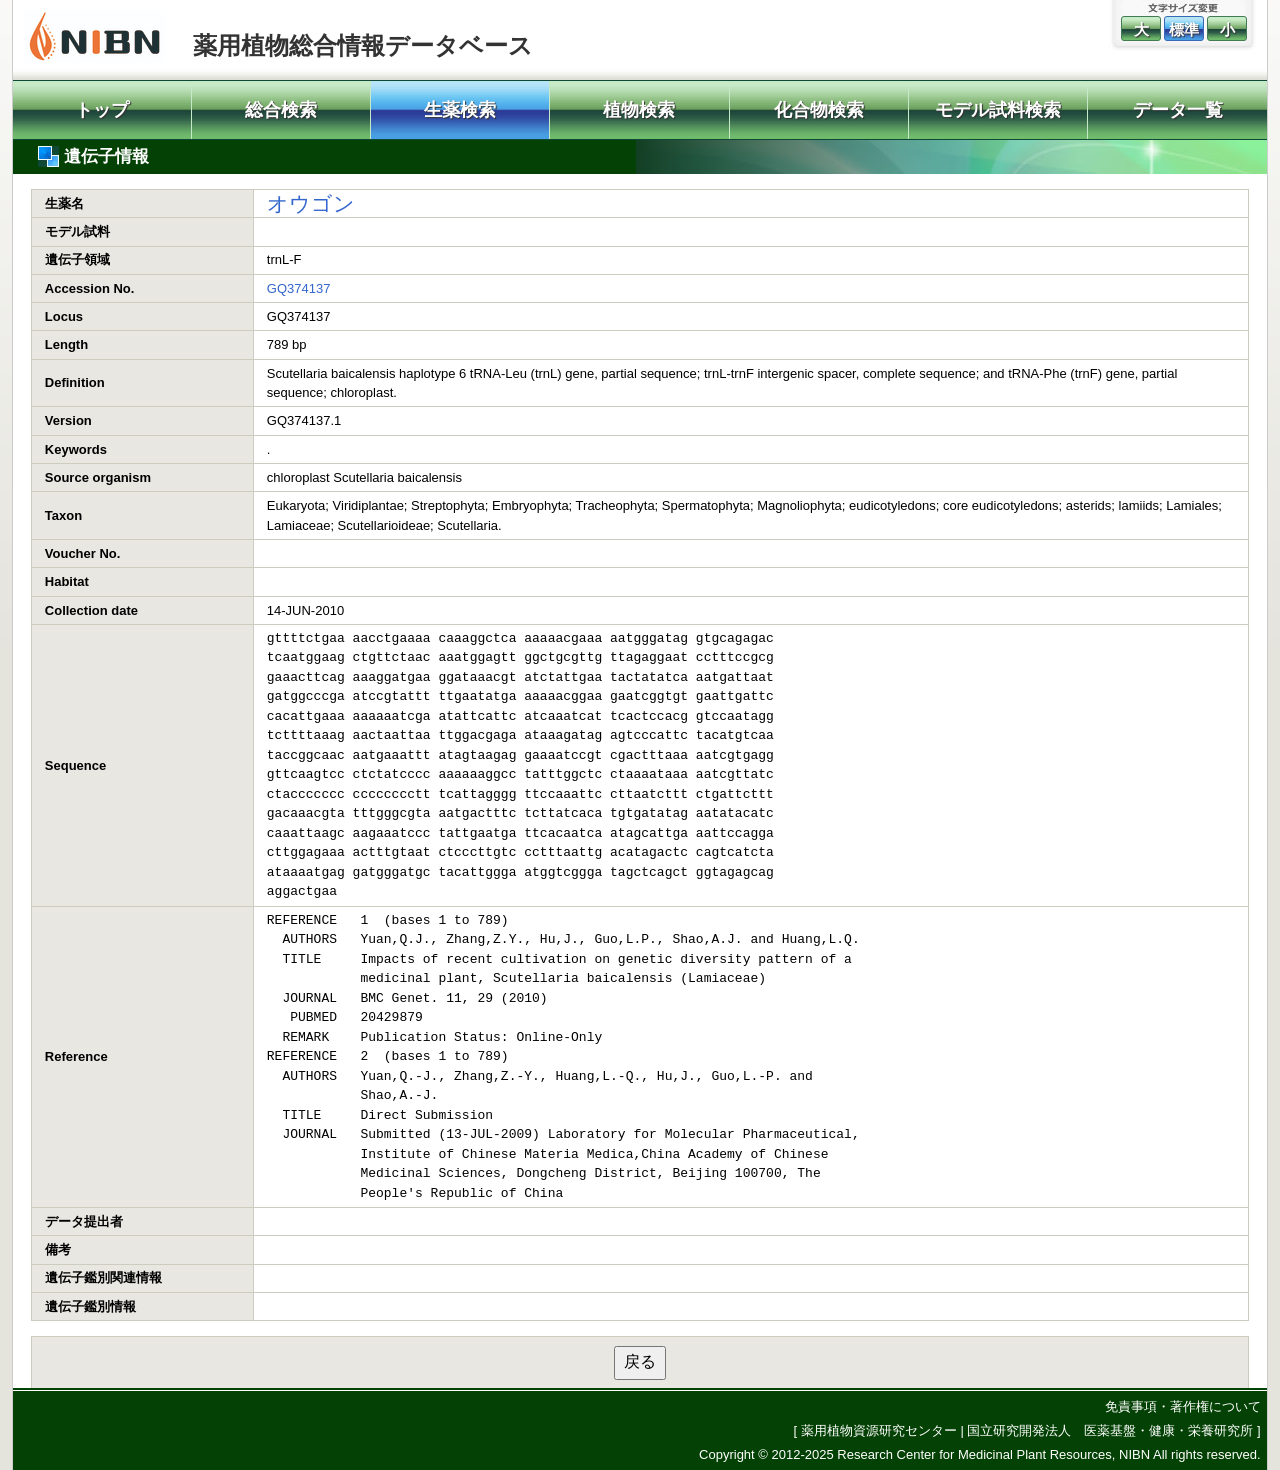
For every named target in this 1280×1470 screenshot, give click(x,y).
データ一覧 (1178, 110)
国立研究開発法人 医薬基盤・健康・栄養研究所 (1110, 1430)
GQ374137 (299, 288)
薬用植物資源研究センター (879, 1430)
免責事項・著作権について (1183, 1406)
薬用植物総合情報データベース (363, 45)
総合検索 (281, 110)
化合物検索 (819, 110)
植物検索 (639, 110)
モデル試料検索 (998, 110)
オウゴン (311, 203)
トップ (102, 110)
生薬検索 (460, 110)
